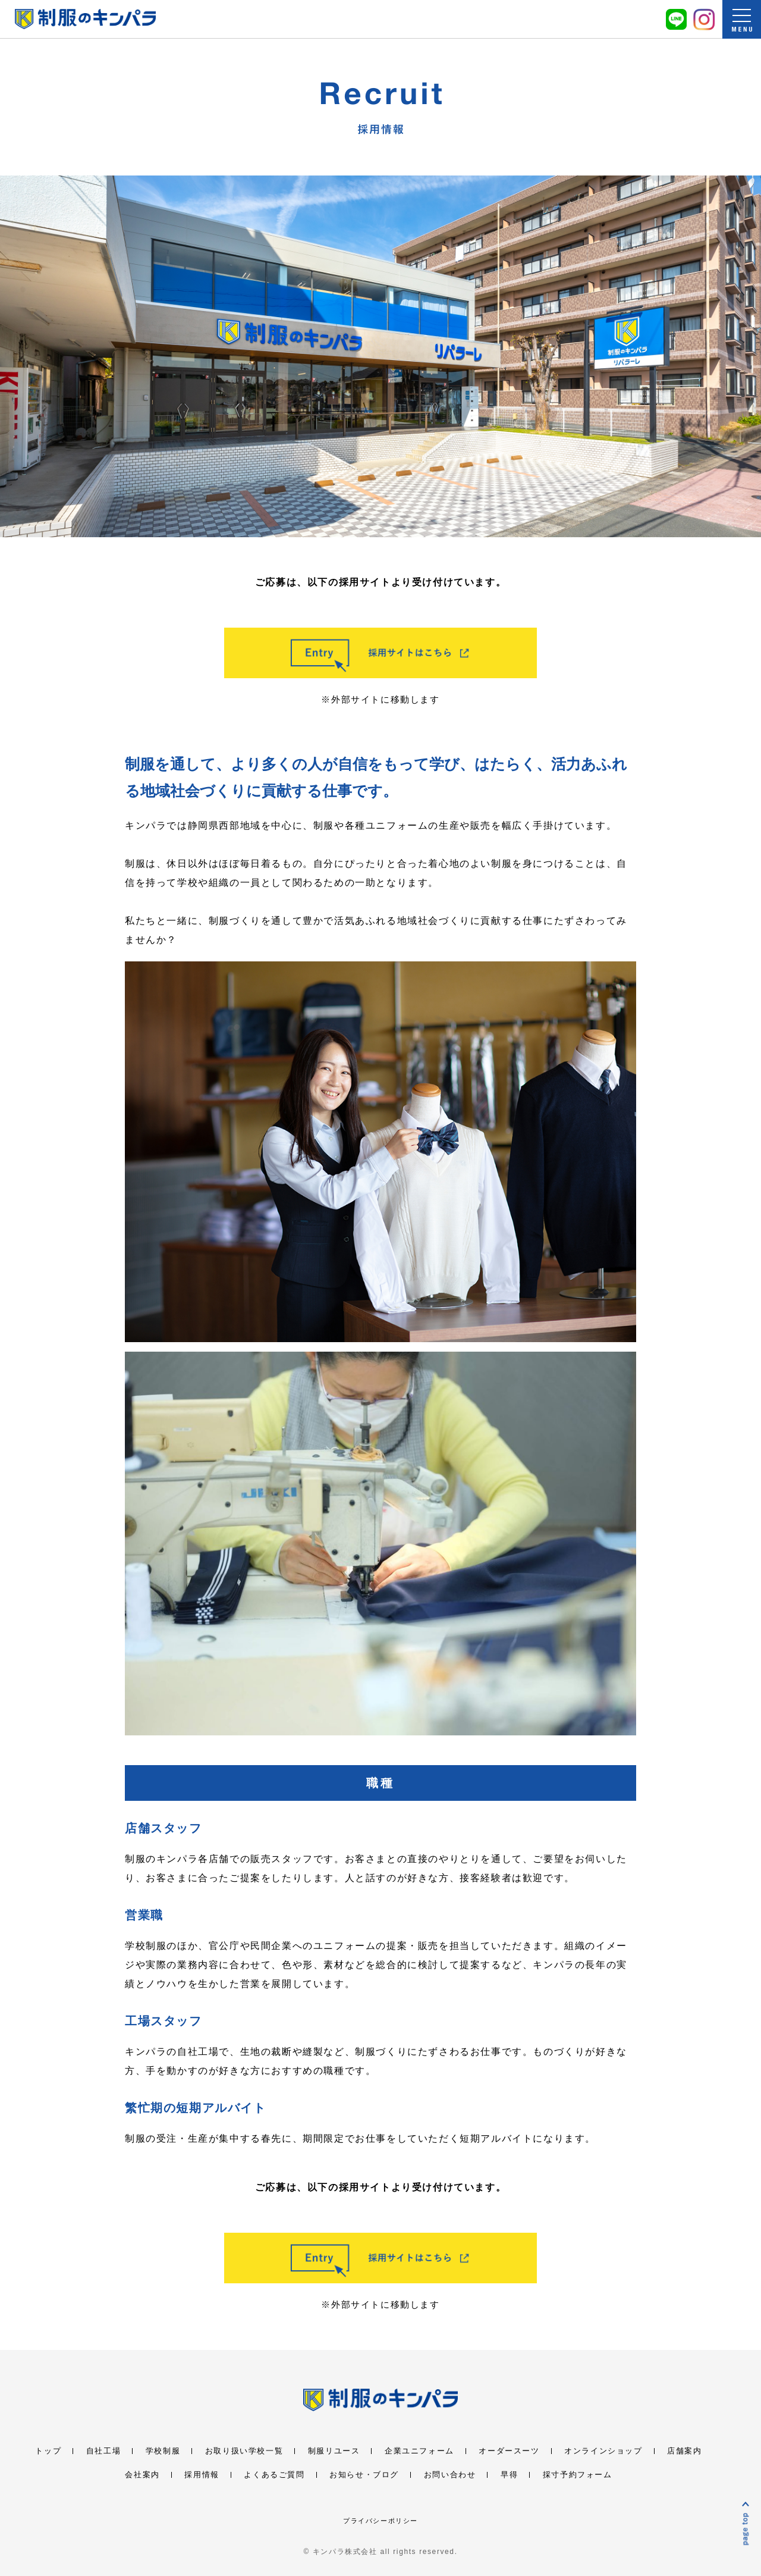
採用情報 (201, 2474)
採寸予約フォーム (577, 2474)
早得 (509, 2474)
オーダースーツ (509, 2450)
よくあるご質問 (274, 2474)
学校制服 (163, 2450)
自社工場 (103, 2450)
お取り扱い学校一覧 (244, 2450)
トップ (48, 2450)
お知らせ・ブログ (364, 2474)
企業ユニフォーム (419, 2450)
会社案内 (142, 2474)
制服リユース (334, 2450)
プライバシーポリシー (380, 2520)
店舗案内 (684, 2450)
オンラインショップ (603, 2450)
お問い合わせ (450, 2474)
